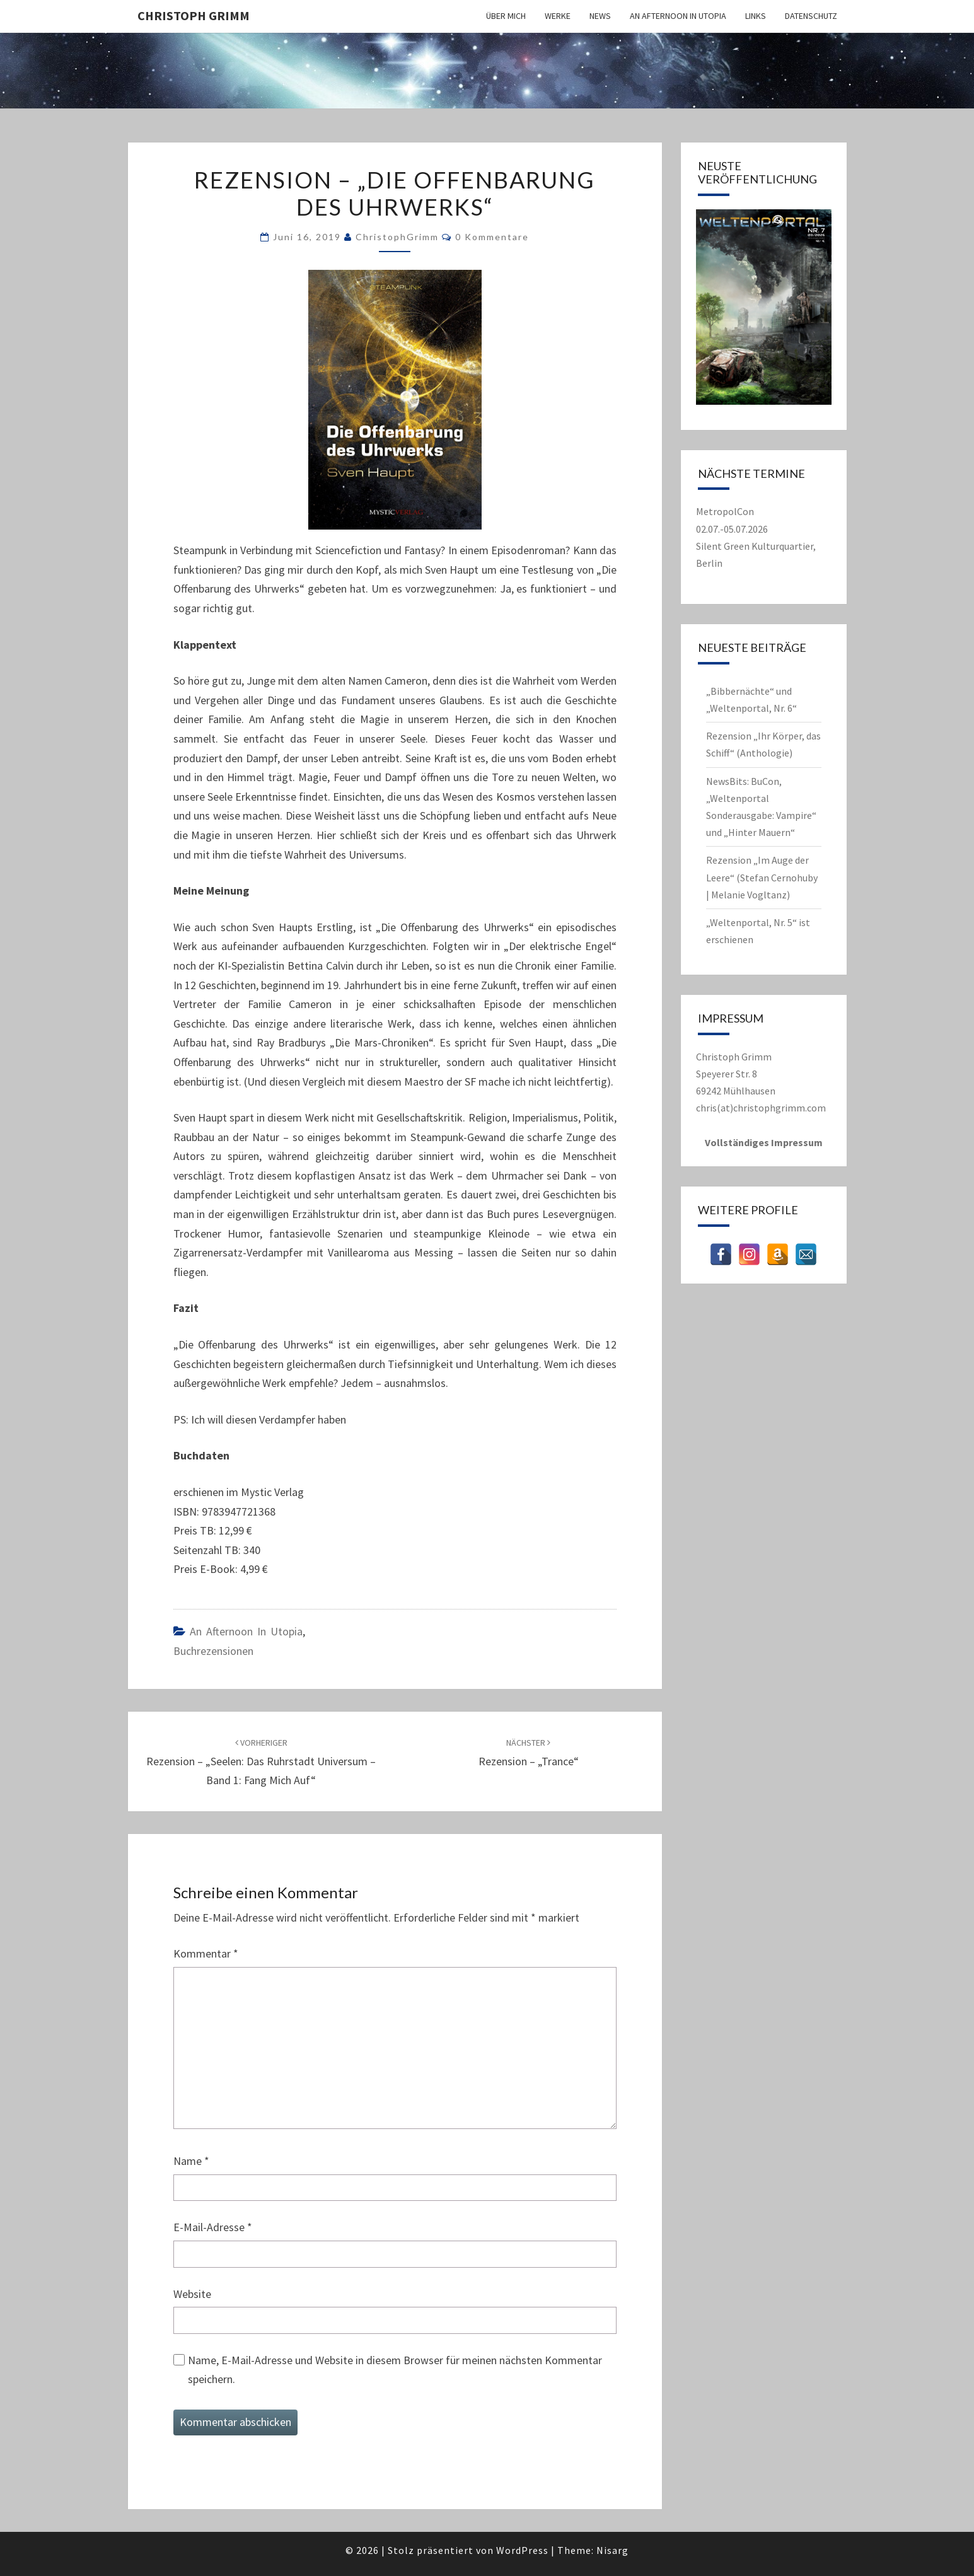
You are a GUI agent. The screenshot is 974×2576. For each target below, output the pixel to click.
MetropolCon (725, 511)
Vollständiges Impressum (764, 1142)
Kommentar (205, 1953)
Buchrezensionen (213, 1651)
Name (191, 2161)
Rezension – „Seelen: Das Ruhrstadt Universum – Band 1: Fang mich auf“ (261, 1762)
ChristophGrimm (397, 236)
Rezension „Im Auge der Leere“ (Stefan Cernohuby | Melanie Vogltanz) (762, 877)
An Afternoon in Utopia (678, 15)
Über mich (506, 15)
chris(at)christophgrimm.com (761, 1107)
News (600, 15)
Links (755, 15)
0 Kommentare (492, 236)
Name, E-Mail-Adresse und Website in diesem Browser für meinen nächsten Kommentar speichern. (395, 2370)
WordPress (522, 2550)
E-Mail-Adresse (212, 2227)
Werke (558, 15)
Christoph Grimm (193, 15)
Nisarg (612, 2550)
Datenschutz (811, 15)
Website (192, 2294)
